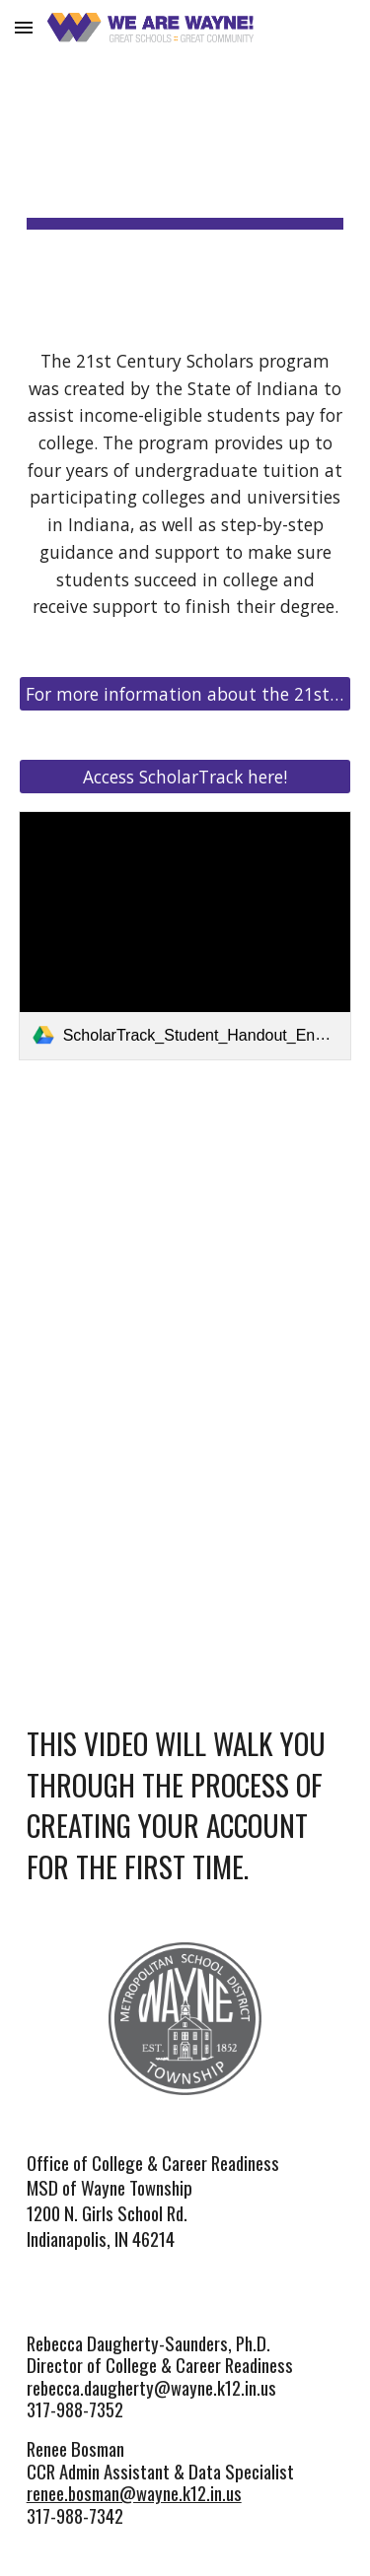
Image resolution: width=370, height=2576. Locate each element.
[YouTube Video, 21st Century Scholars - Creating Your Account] (185, 1493)
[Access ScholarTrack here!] (185, 777)
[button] (23, 27)
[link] (185, 935)
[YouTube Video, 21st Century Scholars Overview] (185, 1220)
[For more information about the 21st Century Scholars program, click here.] (185, 694)
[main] (185, 158)
